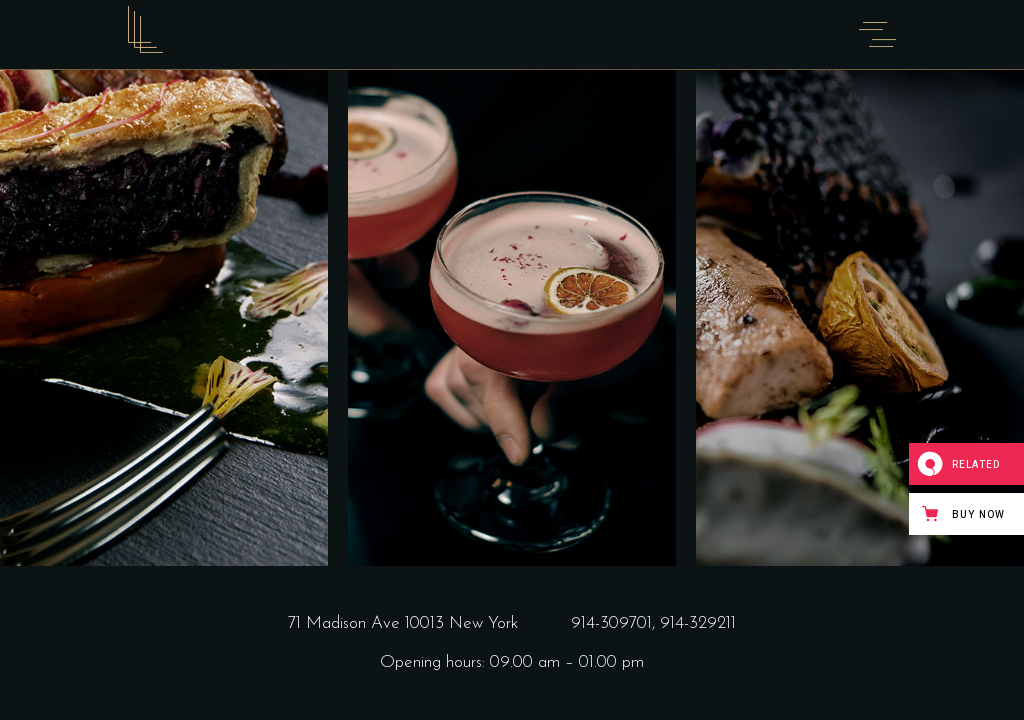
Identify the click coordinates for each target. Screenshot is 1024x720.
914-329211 (698, 623)
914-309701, (615, 623)
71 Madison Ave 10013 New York (403, 623)
